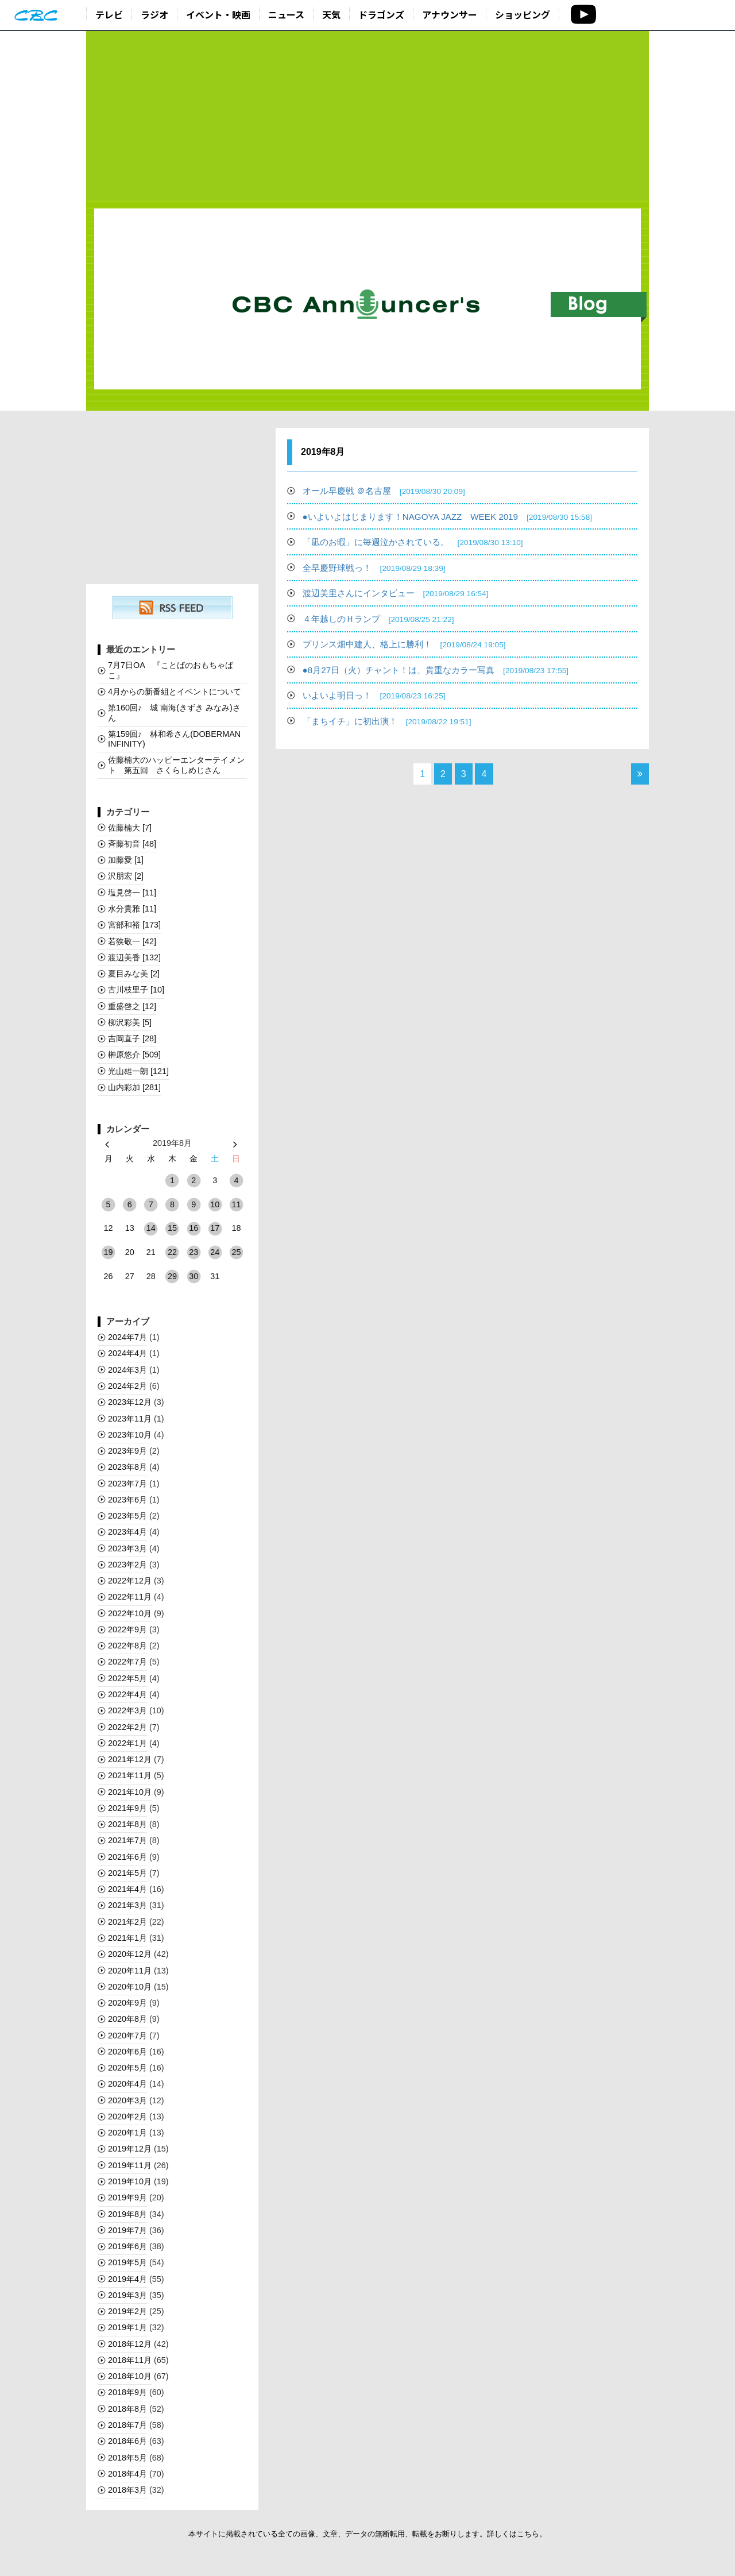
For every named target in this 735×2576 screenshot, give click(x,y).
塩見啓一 (132, 892)
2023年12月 (130, 1402)
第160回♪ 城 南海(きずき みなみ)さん (174, 712)
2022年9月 (127, 1629)
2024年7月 (127, 1337)
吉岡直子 (132, 1038)
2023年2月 (127, 1564)
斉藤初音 (132, 843)
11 (236, 1204)
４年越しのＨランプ (378, 619)
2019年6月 (127, 2246)
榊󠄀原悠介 (134, 1054)
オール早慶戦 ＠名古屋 (384, 491)
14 (151, 1228)
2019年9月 (127, 2197)
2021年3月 (127, 1905)
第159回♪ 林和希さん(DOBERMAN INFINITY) (174, 738)
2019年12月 (130, 2148)
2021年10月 (130, 1792)
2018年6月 (127, 2441)
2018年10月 (130, 2376)
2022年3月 (127, 1710)
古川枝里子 (136, 989)
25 (236, 1252)
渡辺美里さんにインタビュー (396, 593)
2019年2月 (127, 2311)
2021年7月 (127, 1840)
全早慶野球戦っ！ (374, 568)
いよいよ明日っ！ (374, 695)
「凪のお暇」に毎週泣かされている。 (413, 542)
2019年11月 (130, 2165)
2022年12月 (130, 1580)
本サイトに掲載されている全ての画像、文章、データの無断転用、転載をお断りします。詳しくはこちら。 (367, 2533)
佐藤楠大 (130, 827)
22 (172, 1252)
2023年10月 (130, 1434)
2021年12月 (130, 1759)
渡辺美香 (134, 957)
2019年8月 (127, 2214)
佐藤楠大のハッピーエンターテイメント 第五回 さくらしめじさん (176, 764)
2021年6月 (127, 1856)
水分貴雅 (132, 908)
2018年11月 (130, 2360)
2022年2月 (127, 1727)
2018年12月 (130, 2344)
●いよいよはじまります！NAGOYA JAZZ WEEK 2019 (447, 517)
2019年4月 (127, 2279)
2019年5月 (127, 2262)
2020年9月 (127, 2002)
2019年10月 (130, 2181)
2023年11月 (130, 1418)
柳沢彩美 (130, 1022)
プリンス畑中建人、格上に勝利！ (404, 644)
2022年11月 (130, 1596)
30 (193, 1276)
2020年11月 (130, 1970)
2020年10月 (130, 1986)
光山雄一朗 (138, 1071)
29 (172, 1276)
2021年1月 (127, 1937)
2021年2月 (127, 1921)
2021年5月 (127, 1873)
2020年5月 (127, 2067)
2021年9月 (127, 1808)
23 (193, 1252)
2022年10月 (130, 1613)
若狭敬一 (132, 941)
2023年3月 (127, 1548)
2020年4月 (127, 2083)
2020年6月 (127, 2051)
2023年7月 (127, 1483)
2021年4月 (127, 1889)
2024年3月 (127, 1369)
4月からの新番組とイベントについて (174, 691)
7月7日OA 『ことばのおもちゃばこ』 (170, 670)
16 (193, 1228)
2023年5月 (127, 1515)
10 (214, 1204)
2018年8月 (127, 2408)
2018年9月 (127, 2392)
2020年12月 (130, 1954)
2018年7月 (127, 2425)
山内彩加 (134, 1087)
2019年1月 (127, 2327)
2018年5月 (127, 2457)
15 (172, 1228)
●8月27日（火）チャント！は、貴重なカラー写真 (436, 670)
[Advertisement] (367, 116)
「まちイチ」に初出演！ (387, 721)
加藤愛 (126, 859)
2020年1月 (127, 2132)
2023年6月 (127, 1499)
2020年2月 (127, 2116)
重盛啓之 (132, 1006)
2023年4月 (127, 1531)
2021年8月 (127, 1824)
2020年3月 (127, 2100)
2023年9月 (127, 1450)
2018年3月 (127, 2489)
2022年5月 (127, 1678)
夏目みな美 (134, 973)
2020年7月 (127, 2035)
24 (214, 1252)
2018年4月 (127, 2473)
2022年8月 (127, 1645)
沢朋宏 (126, 875)
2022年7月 (127, 1661)
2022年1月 (127, 1743)
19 (108, 1252)
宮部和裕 (134, 924)
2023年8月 (127, 1467)
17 (214, 1228)
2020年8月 (127, 2018)
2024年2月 (127, 1386)
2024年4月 (127, 1353)
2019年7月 (127, 2230)
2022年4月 (127, 1694)
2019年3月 (127, 2295)
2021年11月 (130, 1775)
